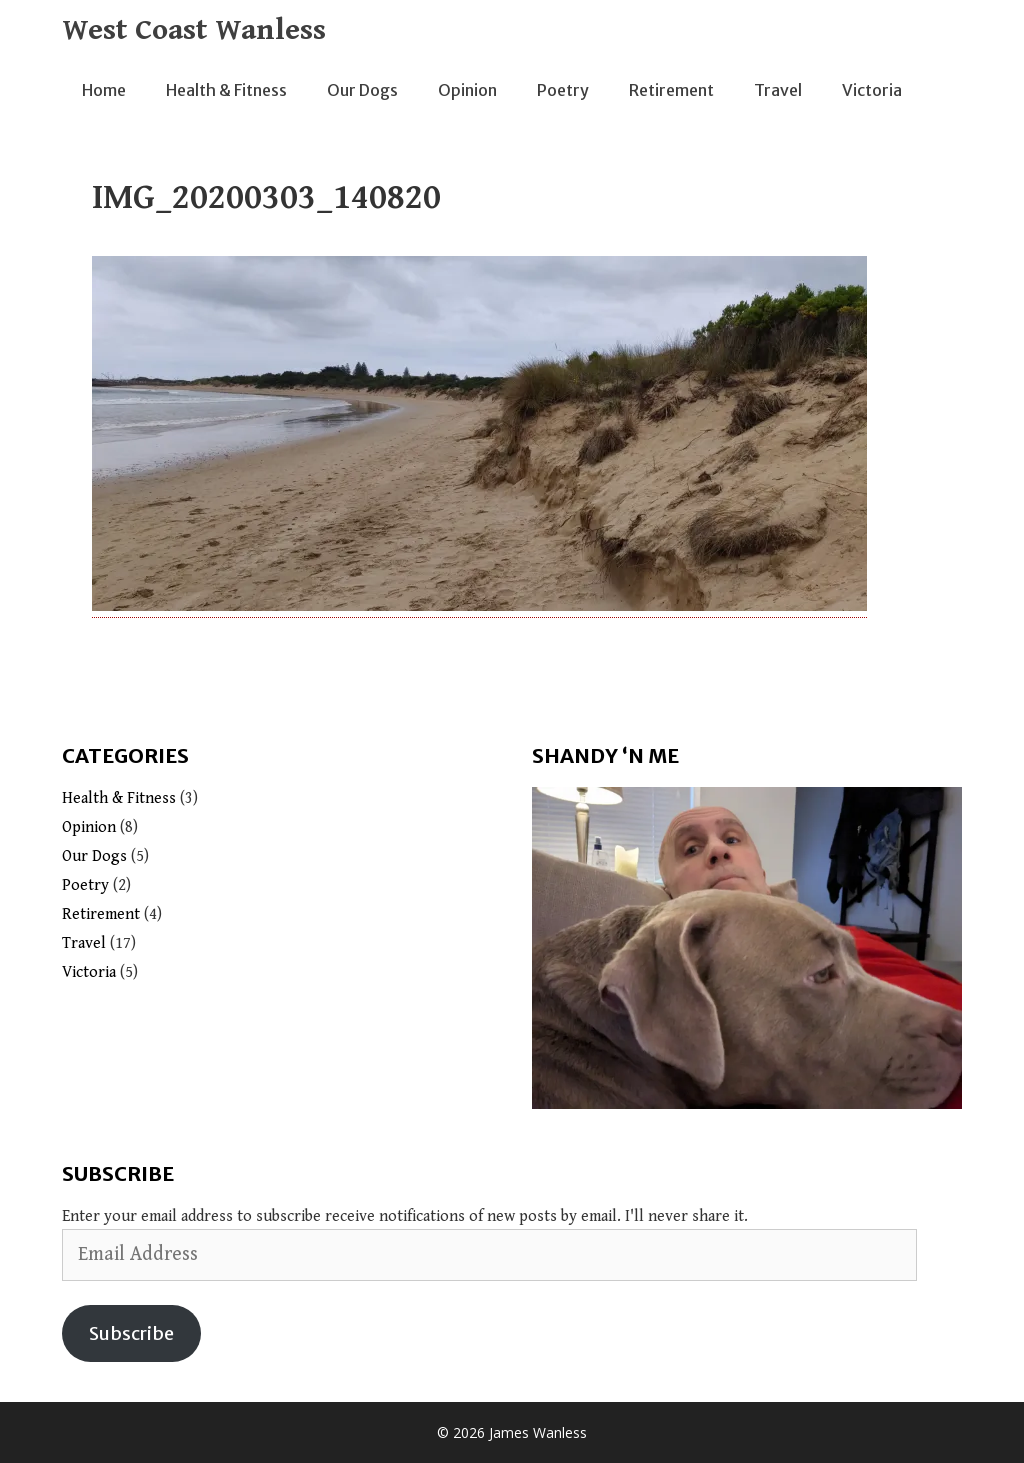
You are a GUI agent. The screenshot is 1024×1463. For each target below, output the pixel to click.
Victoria (872, 90)
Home (104, 90)
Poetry (563, 90)
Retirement (671, 90)
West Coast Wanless (194, 30)
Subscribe (131, 1333)
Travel (778, 90)
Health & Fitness (226, 90)
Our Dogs (362, 90)
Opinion (467, 90)
